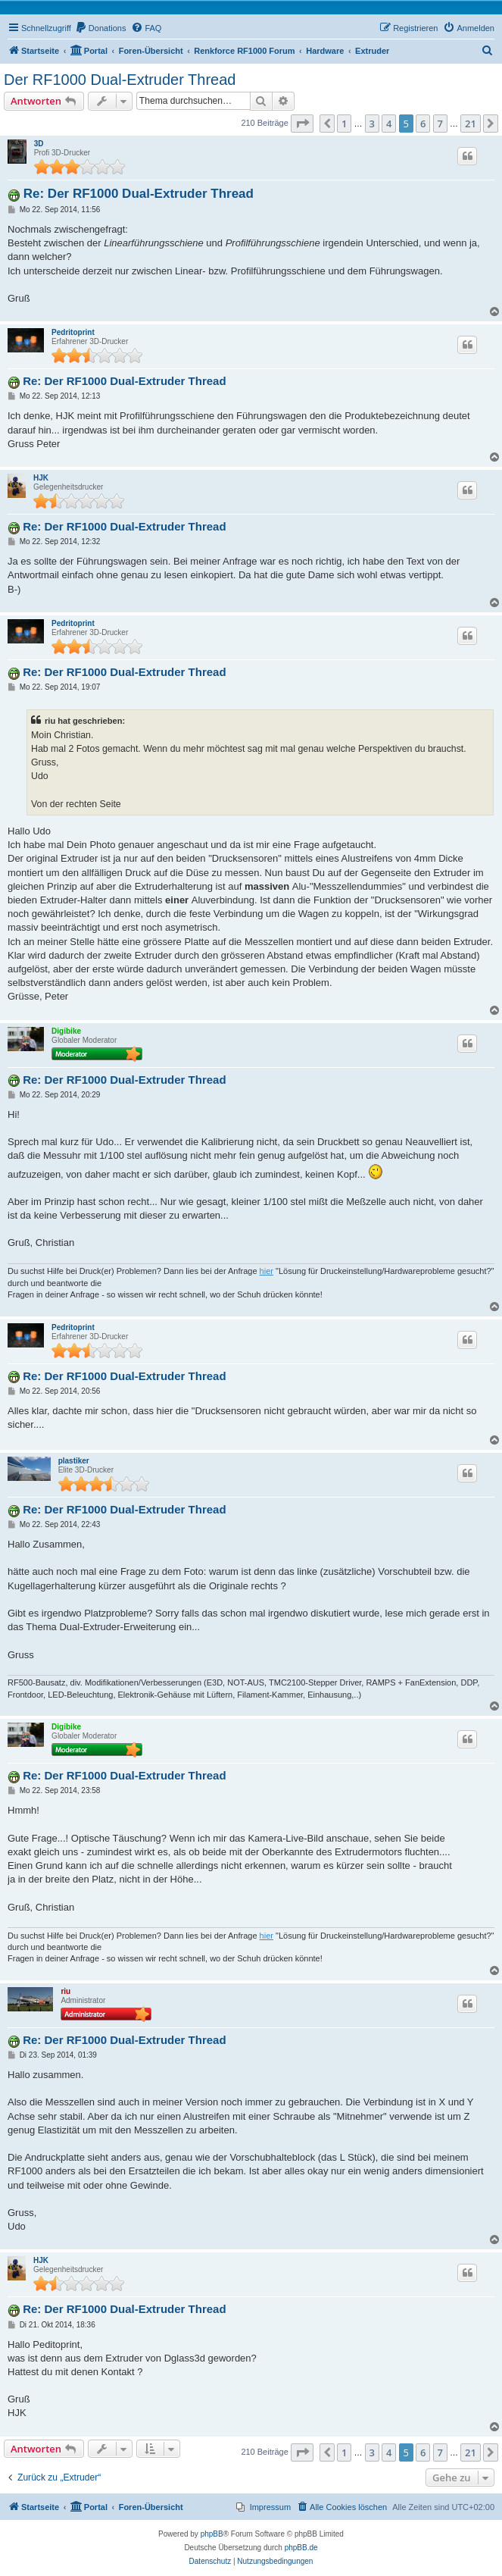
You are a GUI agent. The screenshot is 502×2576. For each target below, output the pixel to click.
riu (65, 1991)
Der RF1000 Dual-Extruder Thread (119, 79)
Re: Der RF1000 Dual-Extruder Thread (138, 193)
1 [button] (344, 123)
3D (39, 143)
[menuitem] (100, 28)
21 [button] (470, 123)
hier (266, 1270)
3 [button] (372, 123)
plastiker (73, 1461)
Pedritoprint (73, 332)
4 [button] (388, 123)
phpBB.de (301, 2547)
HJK (40, 478)
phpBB (212, 2534)
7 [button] (440, 123)
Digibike (66, 1031)
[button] (302, 123)
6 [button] (423, 123)
